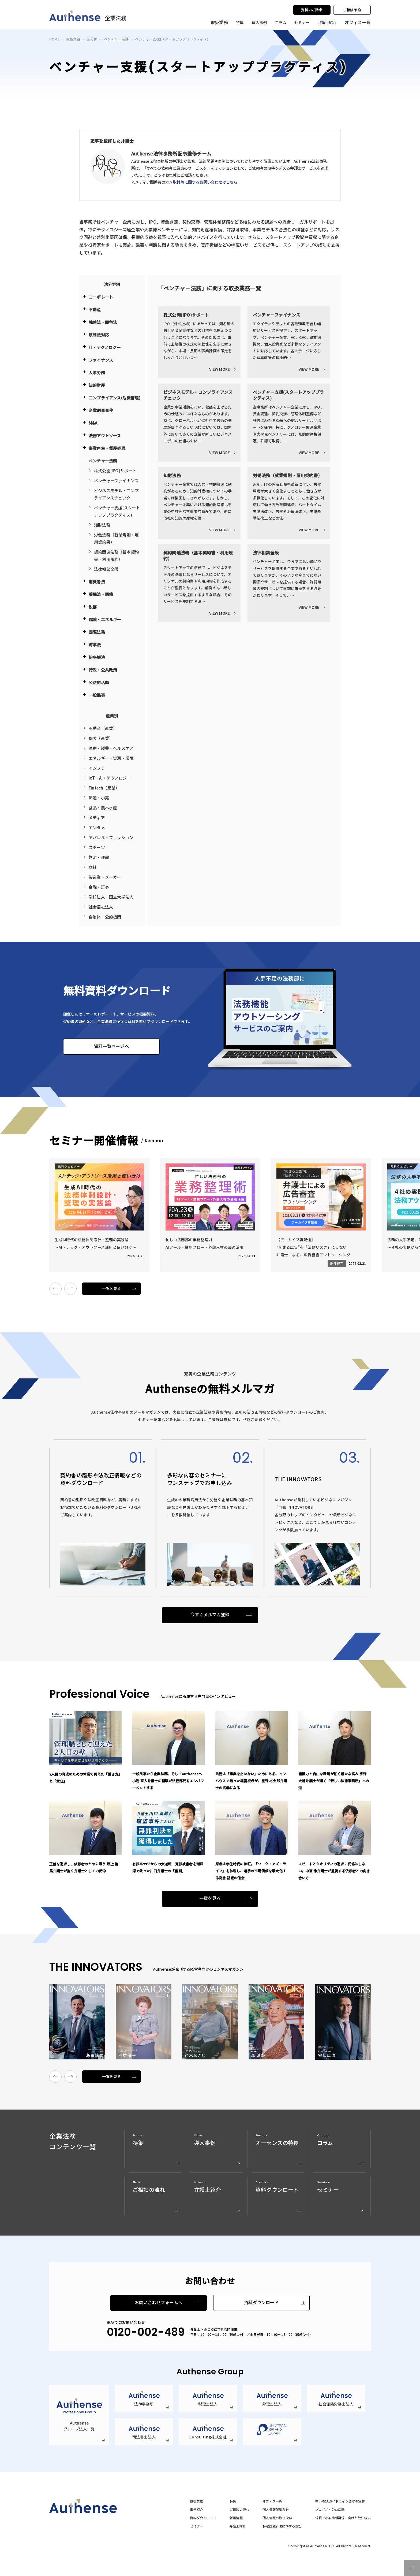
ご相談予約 (352, 9)
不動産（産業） (103, 728)
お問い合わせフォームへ (158, 2303)
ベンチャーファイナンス (116, 480)
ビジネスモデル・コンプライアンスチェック (116, 494)
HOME (54, 39)
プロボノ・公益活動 (330, 2509)
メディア (97, 817)
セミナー (301, 22)
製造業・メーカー (105, 877)
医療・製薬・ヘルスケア (111, 748)
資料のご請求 (311, 9)
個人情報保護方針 (275, 2509)
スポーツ (97, 847)
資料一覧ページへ (111, 1046)
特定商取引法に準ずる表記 (282, 2526)
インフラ (97, 768)
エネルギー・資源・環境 (111, 758)
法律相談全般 (106, 569)
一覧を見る (111, 1288)
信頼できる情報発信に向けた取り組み (343, 2518)
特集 (238, 22)
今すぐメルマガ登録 (210, 1615)
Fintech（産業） (104, 788)
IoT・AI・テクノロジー (110, 778)
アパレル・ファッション (111, 837)
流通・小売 (99, 797)
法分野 (92, 39)
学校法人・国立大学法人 (111, 897)
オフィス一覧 (272, 2501)
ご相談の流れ (239, 2509)
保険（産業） (101, 738)
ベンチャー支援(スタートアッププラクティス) (117, 511)
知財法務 (102, 525)
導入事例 (258, 22)
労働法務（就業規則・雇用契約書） (116, 538)
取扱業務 (73, 39)
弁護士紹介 (327, 22)
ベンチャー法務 (116, 39)
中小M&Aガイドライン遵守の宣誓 (340, 2501)
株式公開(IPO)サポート (115, 470)
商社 (93, 867)
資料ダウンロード (261, 2303)
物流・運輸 (99, 857)
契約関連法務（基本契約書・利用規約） (116, 555)
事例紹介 (196, 2509)
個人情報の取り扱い (277, 2518)
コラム (279, 22)
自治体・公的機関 (105, 917)
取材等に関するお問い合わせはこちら (205, 182)
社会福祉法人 (101, 907)
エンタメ (97, 827)
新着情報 (236, 2518)
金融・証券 (99, 887)
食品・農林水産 (103, 807)
